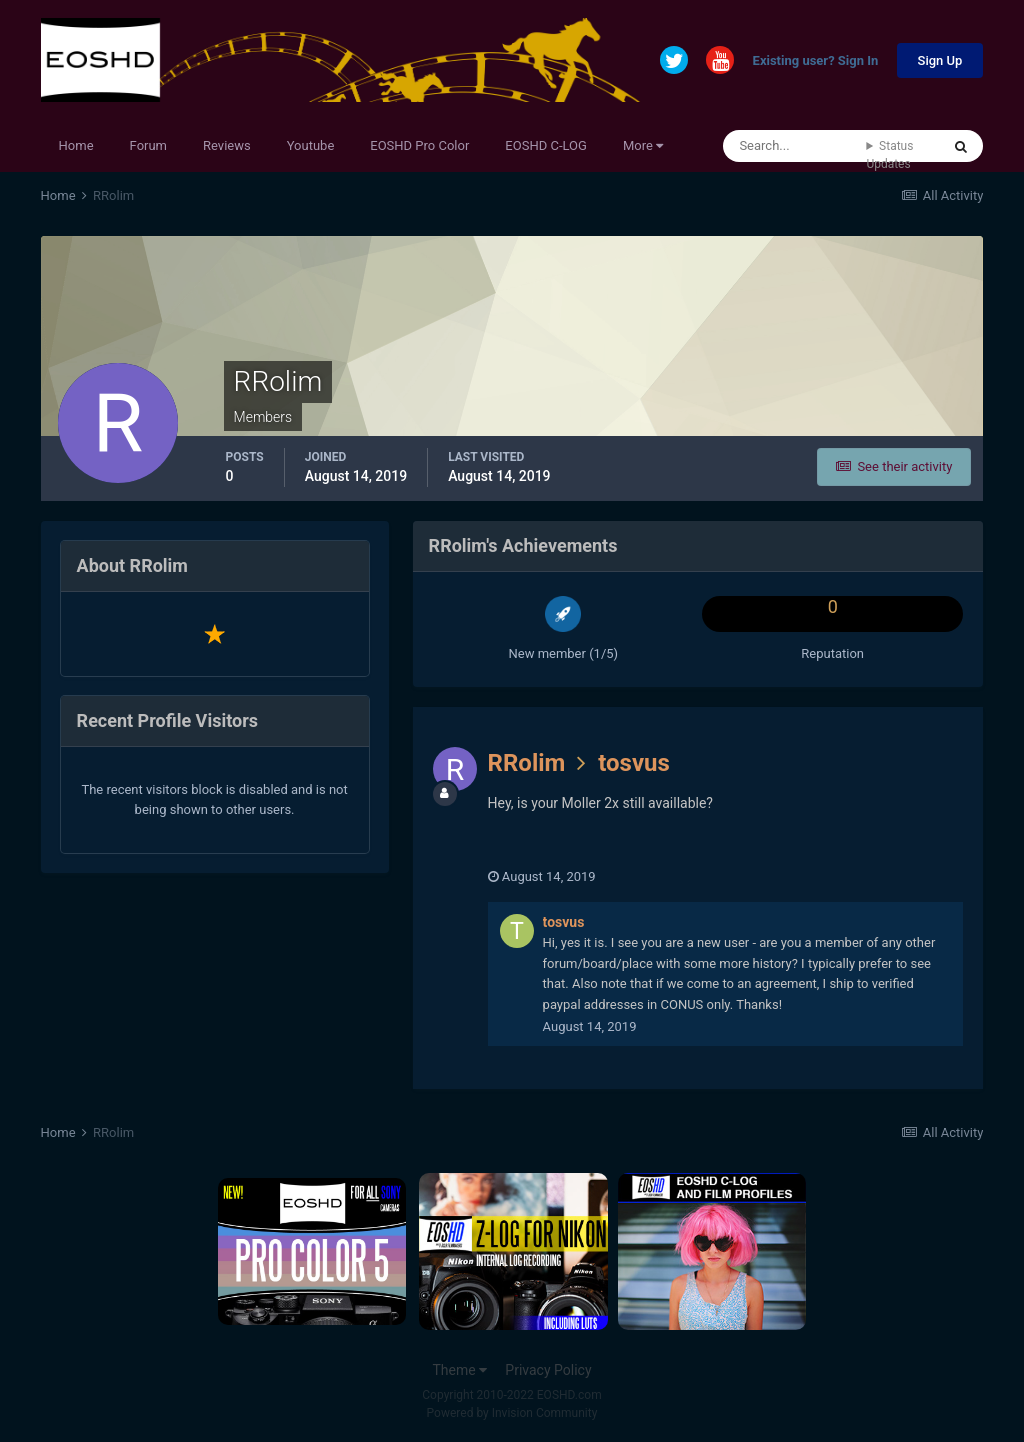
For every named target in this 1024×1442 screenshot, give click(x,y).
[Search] (794, 146)
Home (76, 145)
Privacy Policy (548, 1370)
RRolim (527, 763)
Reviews (227, 145)
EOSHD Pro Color (419, 145)
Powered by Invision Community (512, 1413)
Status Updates (889, 155)
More (643, 145)
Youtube (311, 145)
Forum (148, 145)
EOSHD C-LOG (546, 145)
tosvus (634, 763)
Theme (459, 1370)
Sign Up (940, 60)
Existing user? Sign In (816, 61)
